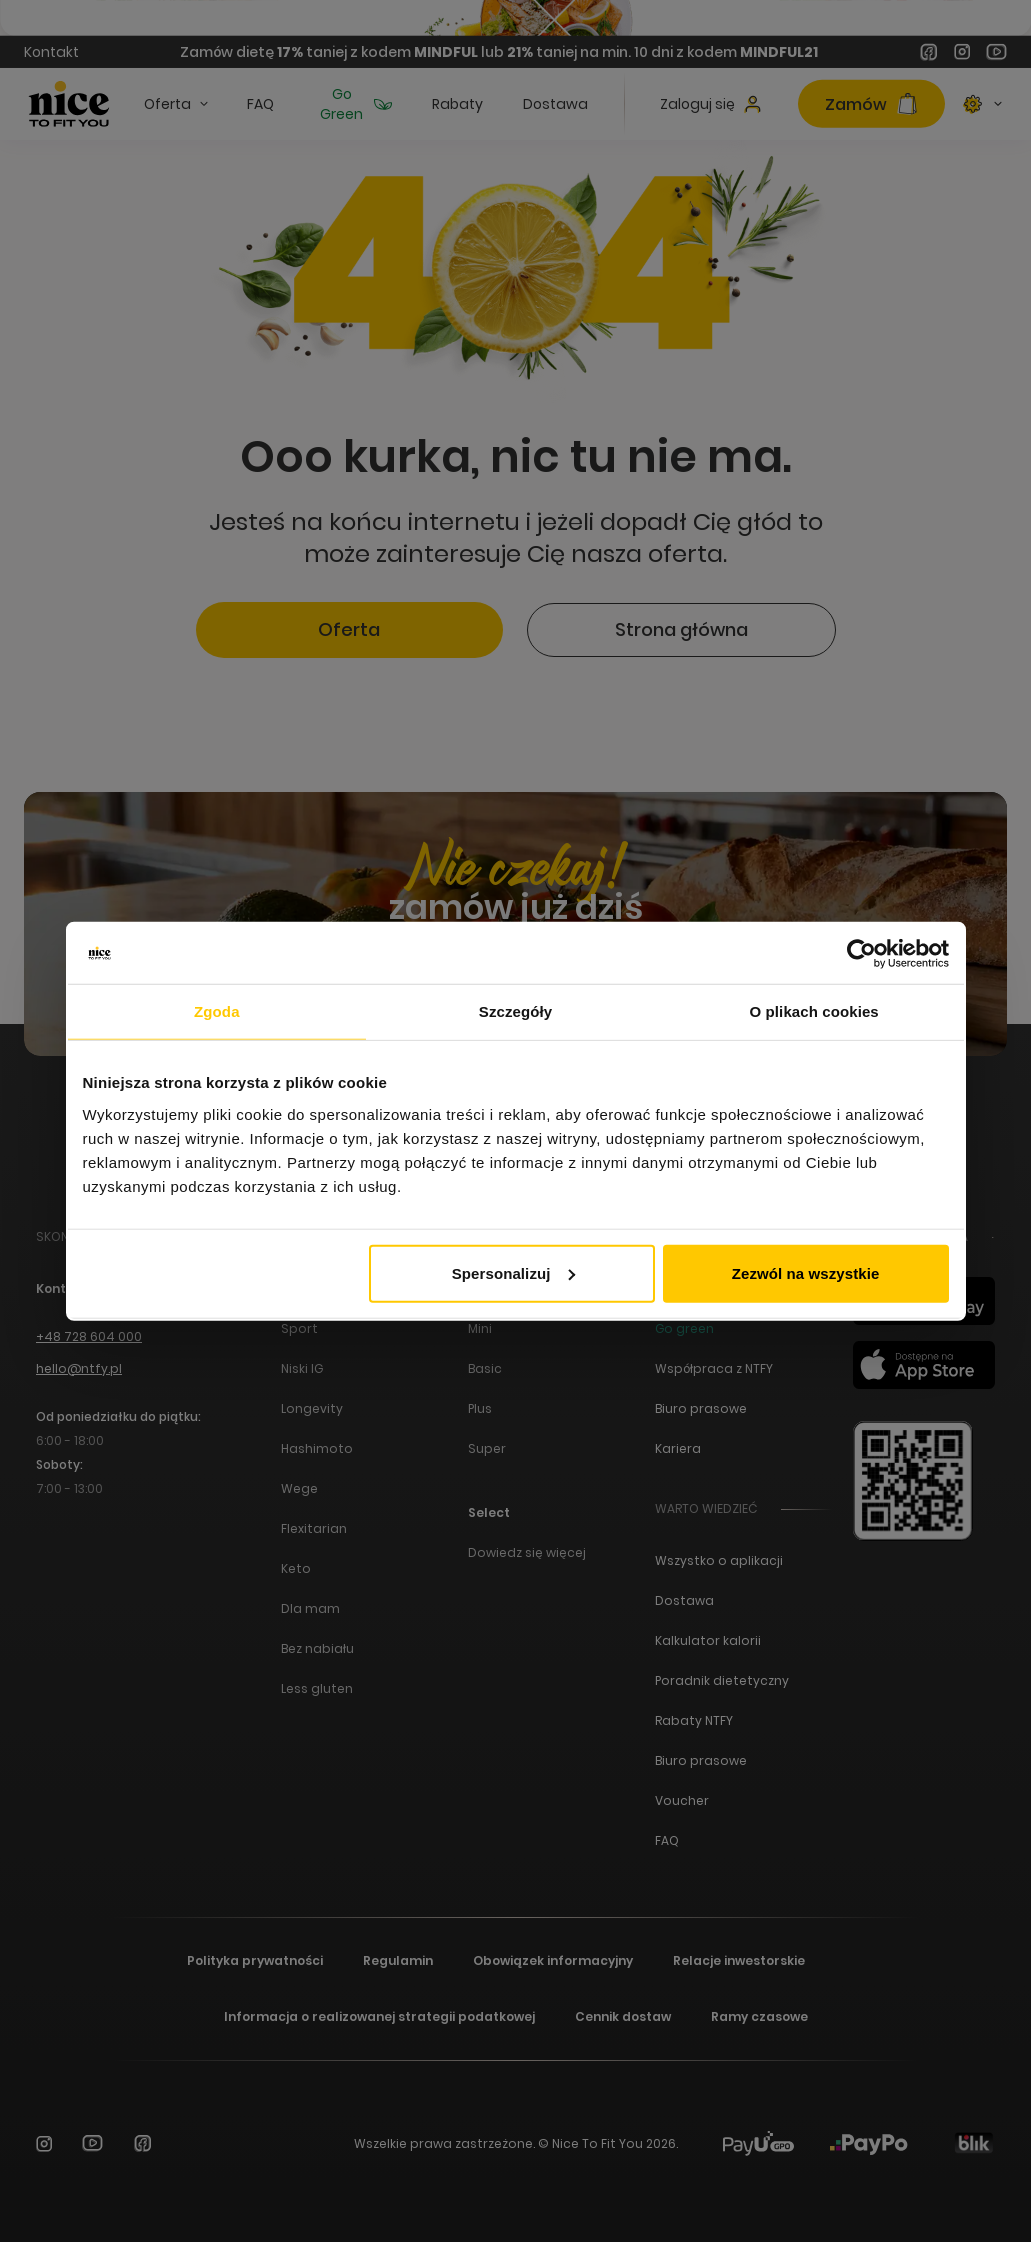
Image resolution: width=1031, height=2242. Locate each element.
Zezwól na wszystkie (806, 1272)
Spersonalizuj (513, 1272)
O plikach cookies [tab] (814, 1011)
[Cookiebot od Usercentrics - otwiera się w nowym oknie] (861, 954)
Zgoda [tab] (217, 1011)
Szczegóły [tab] (515, 1011)
